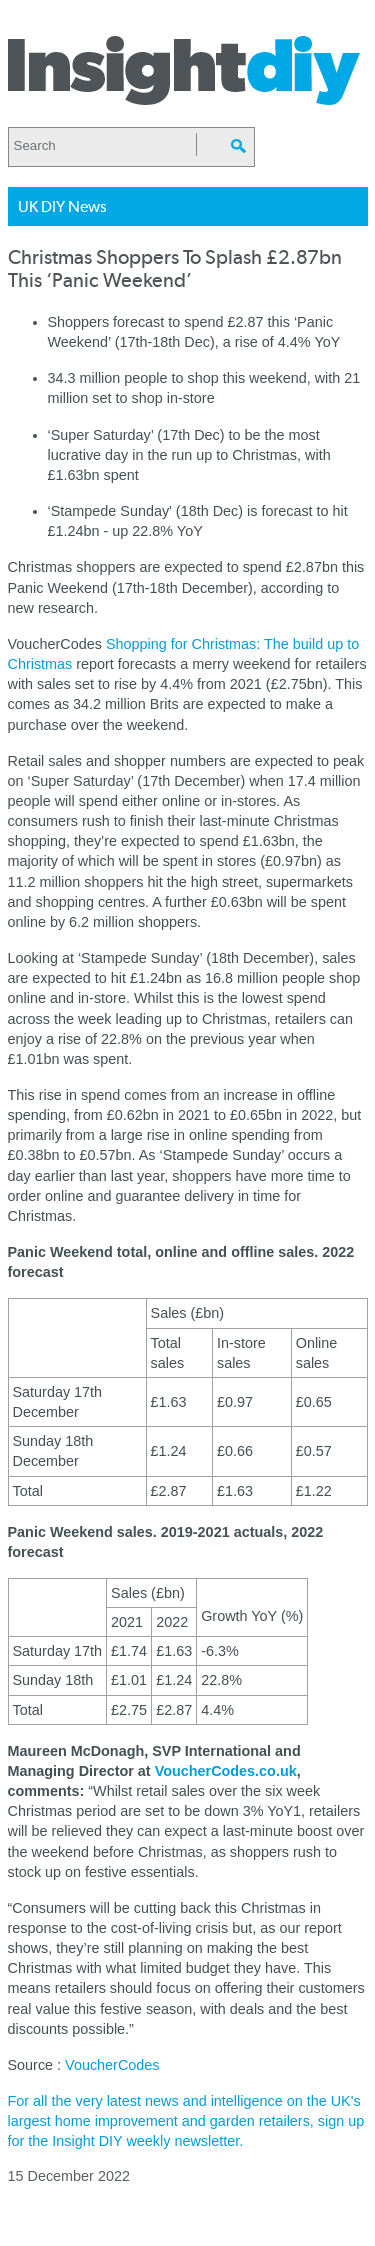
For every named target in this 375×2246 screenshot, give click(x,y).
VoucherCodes (112, 2065)
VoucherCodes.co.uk (226, 1771)
